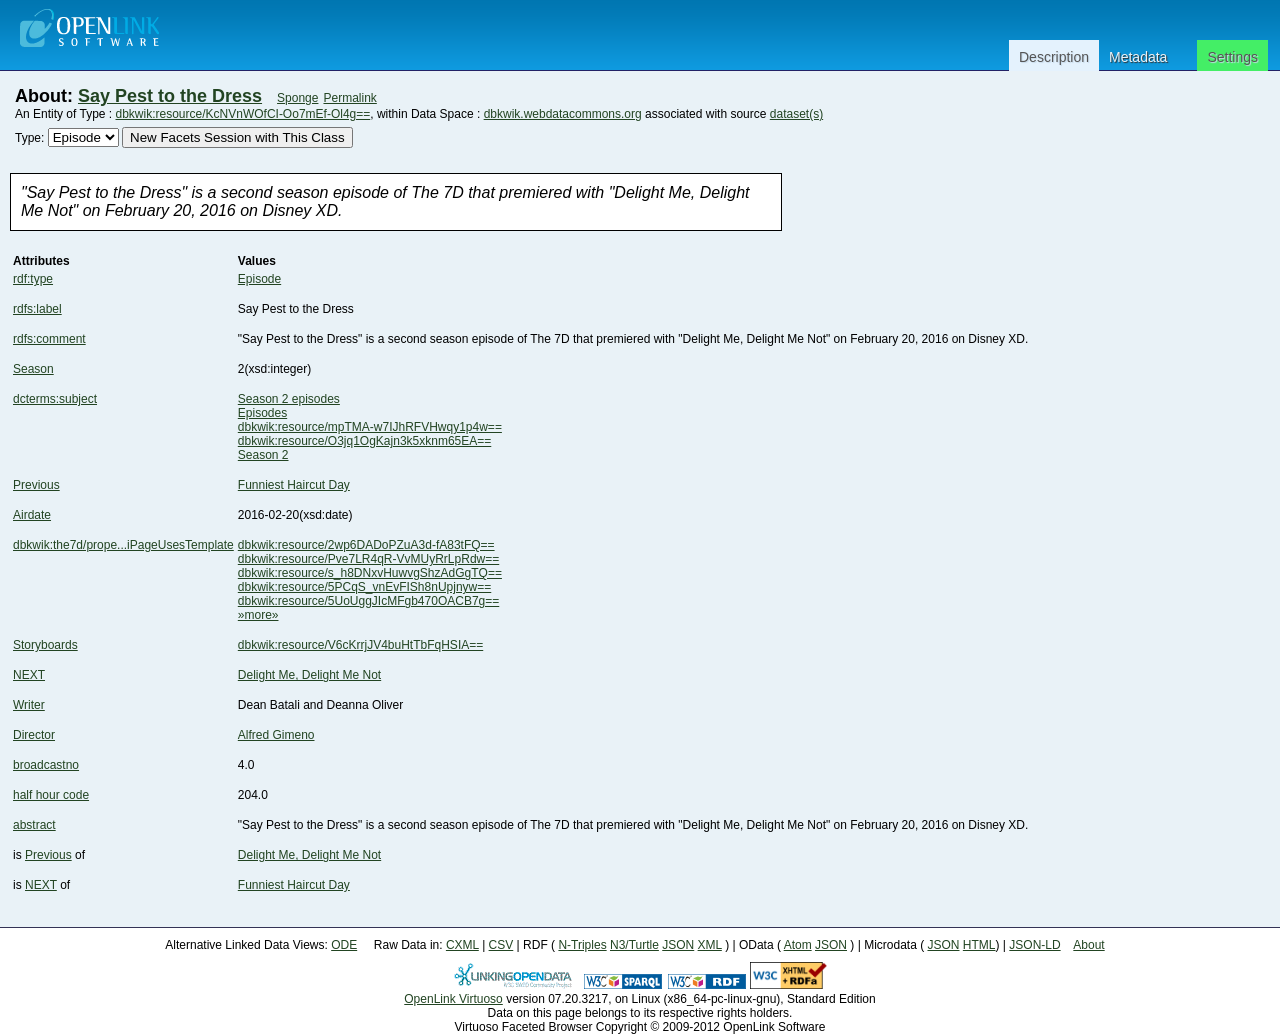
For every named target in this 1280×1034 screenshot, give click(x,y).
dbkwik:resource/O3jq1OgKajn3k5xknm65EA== (364, 441)
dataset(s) (796, 114)
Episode (259, 279)
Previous (36, 485)
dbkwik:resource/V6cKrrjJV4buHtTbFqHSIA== (360, 645)
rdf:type (33, 279)
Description (1054, 57)
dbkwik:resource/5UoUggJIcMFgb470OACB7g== (368, 601)
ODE (344, 945)
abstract (34, 825)
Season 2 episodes (289, 399)
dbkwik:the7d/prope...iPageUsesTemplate (123, 545)
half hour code (51, 795)
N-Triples (582, 945)
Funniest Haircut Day (294, 485)
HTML (979, 945)
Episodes (262, 413)
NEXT (29, 675)
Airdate (32, 515)
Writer (29, 705)
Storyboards (45, 645)
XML (710, 945)
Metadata (1138, 57)
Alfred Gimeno (276, 735)
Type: (29, 138)
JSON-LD (1034, 945)
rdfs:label (37, 309)
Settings (1232, 57)
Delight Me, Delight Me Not (309, 675)
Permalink (349, 98)
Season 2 (263, 455)
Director (34, 735)
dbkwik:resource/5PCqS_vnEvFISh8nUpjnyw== (364, 587)
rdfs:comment (49, 339)
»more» (258, 615)
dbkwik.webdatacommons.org (563, 114)
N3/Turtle (634, 945)
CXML (462, 945)
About (1088, 945)
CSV (501, 945)
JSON (678, 945)
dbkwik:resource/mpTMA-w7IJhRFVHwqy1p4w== (370, 427)
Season (33, 369)
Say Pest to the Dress (170, 96)
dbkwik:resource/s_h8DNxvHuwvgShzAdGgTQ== (370, 573)
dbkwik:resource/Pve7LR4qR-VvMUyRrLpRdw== (368, 559)
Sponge (297, 98)
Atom (798, 945)
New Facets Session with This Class (237, 137)
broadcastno (46, 765)
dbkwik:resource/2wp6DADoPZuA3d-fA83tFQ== (366, 545)
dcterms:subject (55, 399)
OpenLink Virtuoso (453, 999)
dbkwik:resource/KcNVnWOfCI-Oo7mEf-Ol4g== (243, 114)
